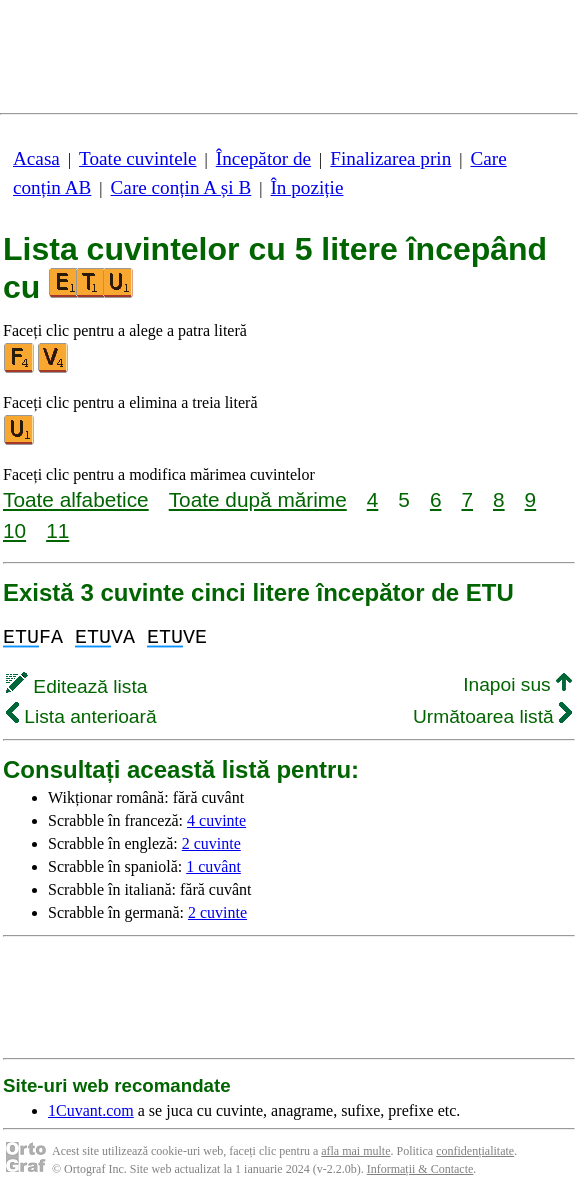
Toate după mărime (258, 499)
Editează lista (76, 686)
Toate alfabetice (76, 499)
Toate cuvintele (137, 158)
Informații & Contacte (420, 1169)
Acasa (36, 158)
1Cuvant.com (91, 1110)
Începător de (263, 158)
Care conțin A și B (181, 187)
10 (14, 530)
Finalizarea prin (390, 158)
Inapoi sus (517, 684)
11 (57, 530)
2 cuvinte (211, 843)
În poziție (306, 187)
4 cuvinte (216, 820)
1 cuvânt (213, 866)
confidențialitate (475, 1151)
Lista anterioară (81, 716)
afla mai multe (355, 1151)
